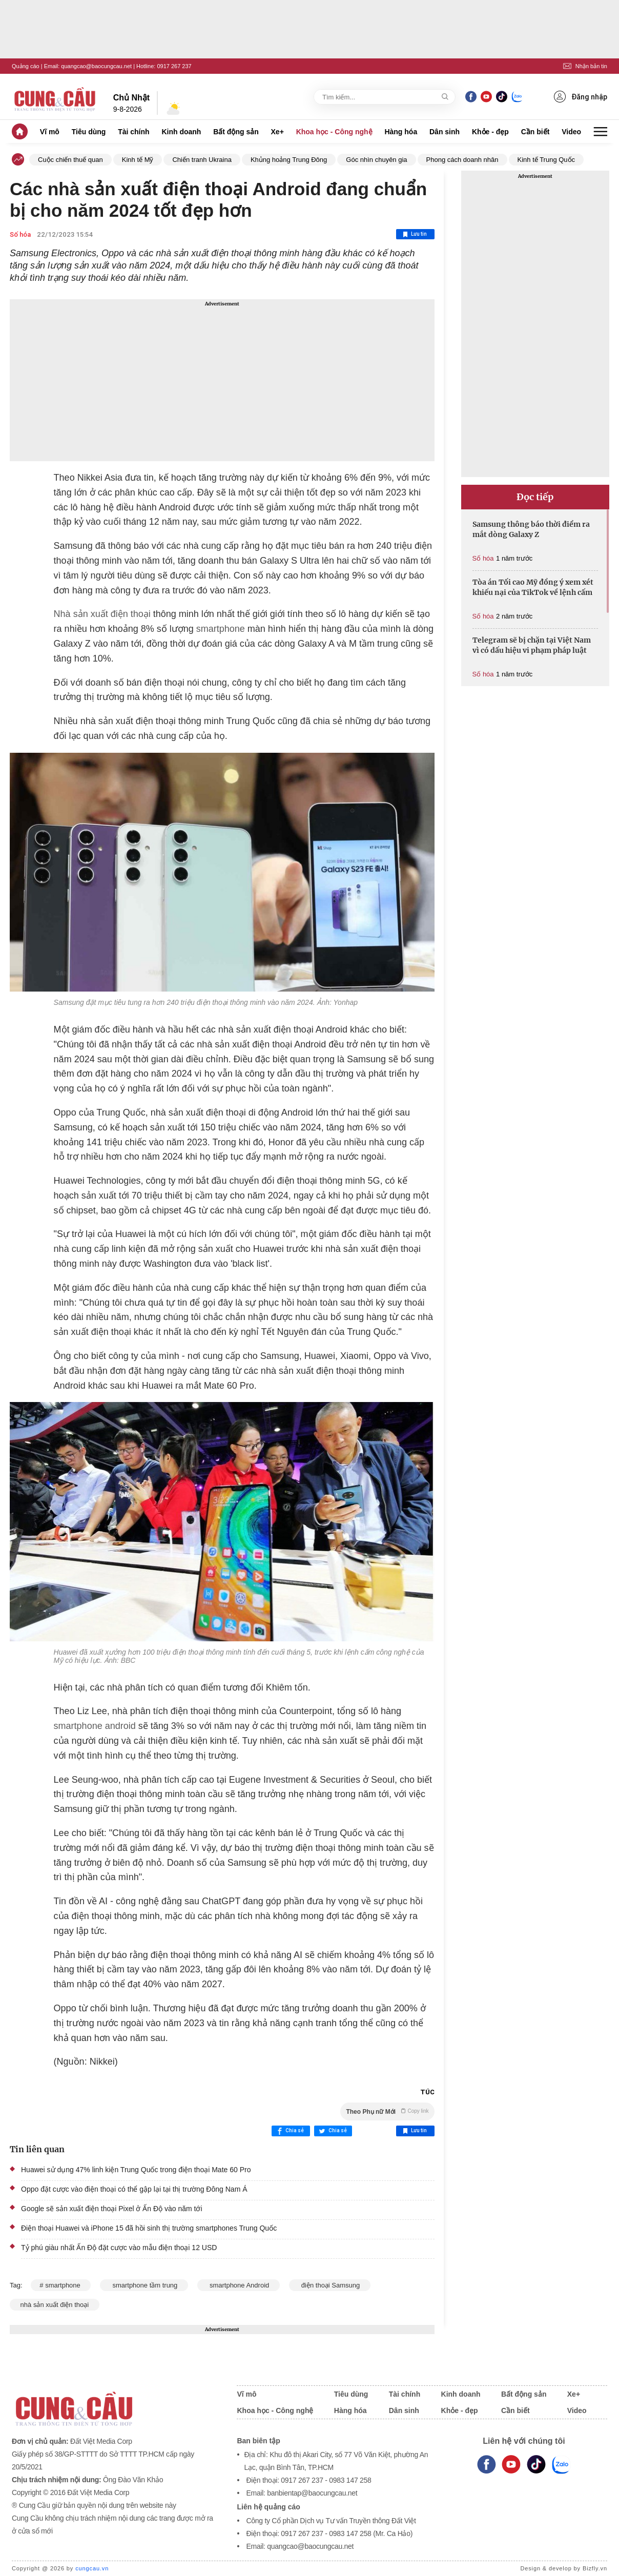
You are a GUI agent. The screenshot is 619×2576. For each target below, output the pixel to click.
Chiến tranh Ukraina (201, 159)
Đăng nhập (580, 96)
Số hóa (20, 234)
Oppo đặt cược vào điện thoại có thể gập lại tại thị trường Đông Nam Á (134, 2189)
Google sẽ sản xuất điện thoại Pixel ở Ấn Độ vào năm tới (111, 2208)
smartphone (220, 629)
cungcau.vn (92, 2568)
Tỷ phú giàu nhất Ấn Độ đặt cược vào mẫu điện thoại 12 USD (119, 2247)
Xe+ (277, 132)
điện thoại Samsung (330, 2285)
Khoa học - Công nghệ (334, 132)
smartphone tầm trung (144, 2285)
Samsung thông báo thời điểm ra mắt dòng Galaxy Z (531, 529)
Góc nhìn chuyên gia (376, 159)
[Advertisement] (222, 380)
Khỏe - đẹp (490, 132)
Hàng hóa (400, 132)
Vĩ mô (49, 132)
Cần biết (535, 132)
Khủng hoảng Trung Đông (289, 159)
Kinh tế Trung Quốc (546, 159)
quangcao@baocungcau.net (96, 66)
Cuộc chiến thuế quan (70, 159)
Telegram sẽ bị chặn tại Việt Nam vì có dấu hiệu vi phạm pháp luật (531, 645)
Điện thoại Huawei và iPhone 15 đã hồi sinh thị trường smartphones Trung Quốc (149, 2228)
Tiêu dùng (89, 132)
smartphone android (95, 1726)
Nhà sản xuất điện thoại (102, 614)
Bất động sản (236, 132)
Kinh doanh (181, 132)
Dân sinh (444, 132)
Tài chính (133, 132)
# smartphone (60, 2285)
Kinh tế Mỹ (138, 159)
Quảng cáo (25, 66)
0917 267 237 (174, 66)
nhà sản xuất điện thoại (54, 2305)
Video (571, 132)
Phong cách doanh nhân (462, 159)
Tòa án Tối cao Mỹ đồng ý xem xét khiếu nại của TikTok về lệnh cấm (532, 587)
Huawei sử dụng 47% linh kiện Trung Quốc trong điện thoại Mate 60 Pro (136, 2170)
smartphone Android (238, 2285)
